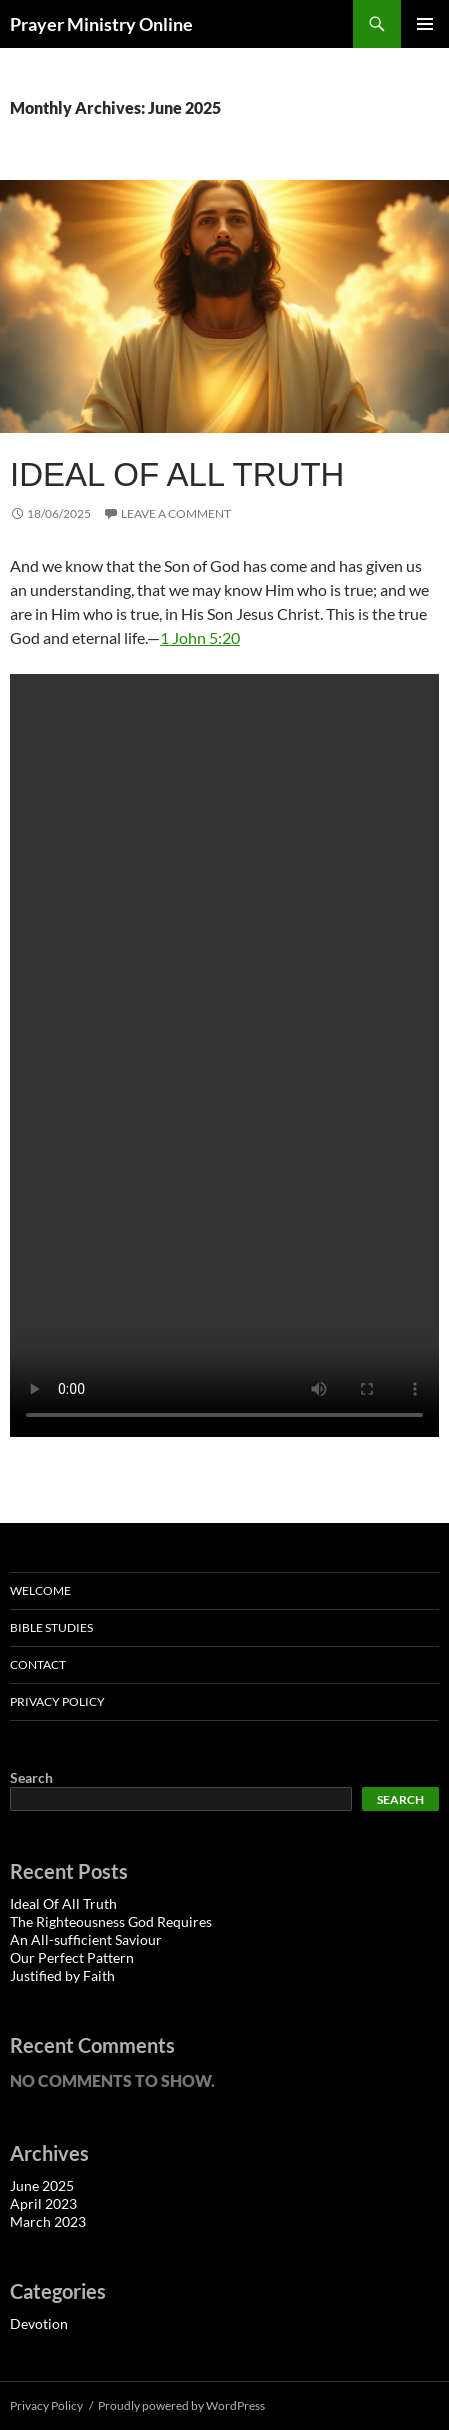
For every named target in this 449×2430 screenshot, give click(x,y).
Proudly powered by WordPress (181, 2405)
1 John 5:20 (200, 637)
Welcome (40, 1590)
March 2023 (48, 2221)
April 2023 (43, 2203)
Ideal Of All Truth (177, 474)
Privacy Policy (57, 1701)
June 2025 (42, 2185)
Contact (38, 1664)
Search (31, 1777)
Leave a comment (176, 513)
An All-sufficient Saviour (86, 1939)
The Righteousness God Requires (111, 1921)
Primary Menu (425, 24)
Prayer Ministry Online (101, 24)
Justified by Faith (62, 1975)
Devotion (39, 2323)
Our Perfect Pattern (72, 1957)
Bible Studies (51, 1627)
